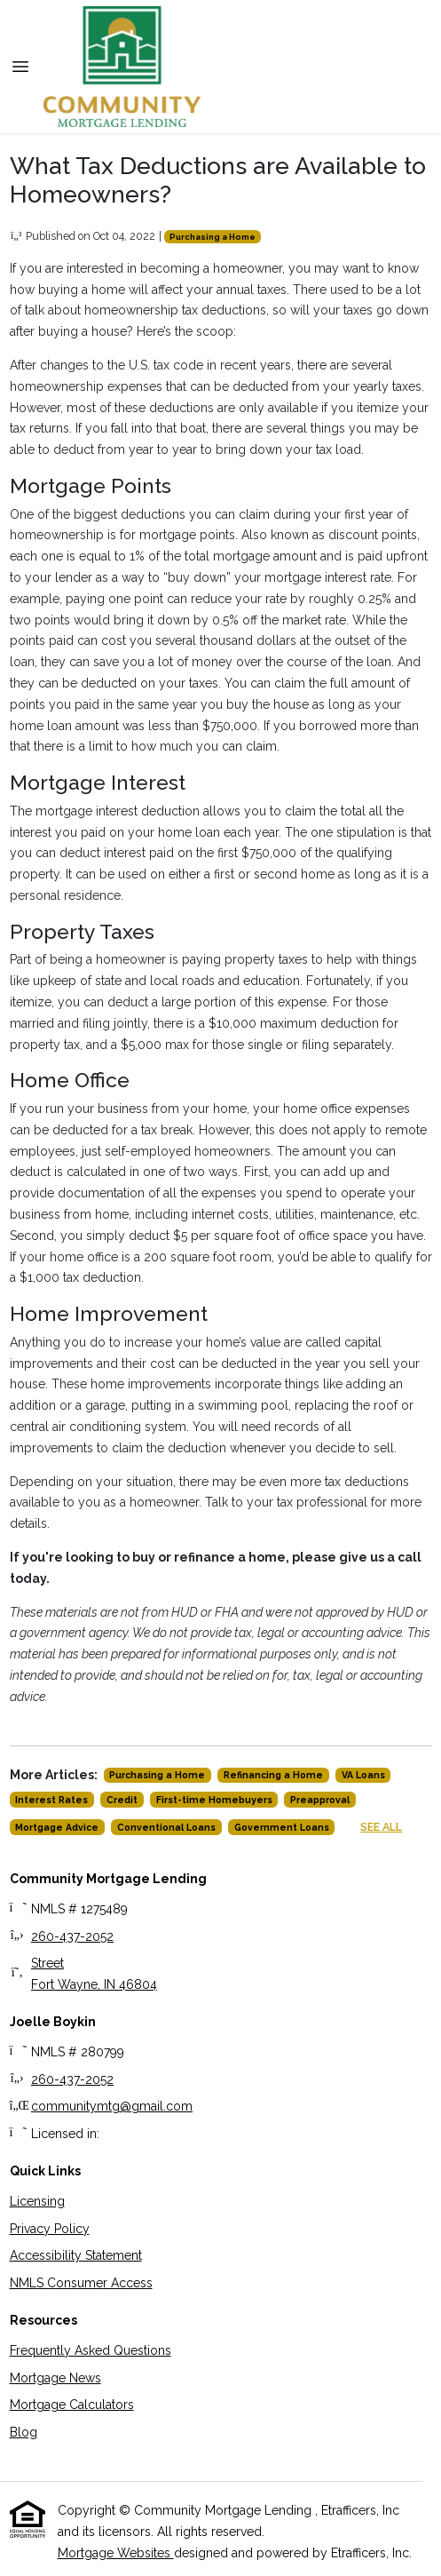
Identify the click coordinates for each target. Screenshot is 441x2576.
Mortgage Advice (56, 1827)
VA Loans (363, 1774)
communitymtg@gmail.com (112, 2106)
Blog (23, 2432)
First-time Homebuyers (214, 1799)
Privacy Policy (50, 2229)
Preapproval (320, 1799)
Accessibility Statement (76, 2255)
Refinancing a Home (273, 1774)
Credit (122, 1799)
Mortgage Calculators (72, 2404)
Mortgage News (55, 2378)
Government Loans (281, 1827)
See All (381, 1826)
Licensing (37, 2201)
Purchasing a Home (212, 237)
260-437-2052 (72, 1936)
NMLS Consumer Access (81, 2283)
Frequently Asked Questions (90, 2350)
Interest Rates (51, 1799)
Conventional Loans (166, 1827)
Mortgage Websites (116, 2553)
